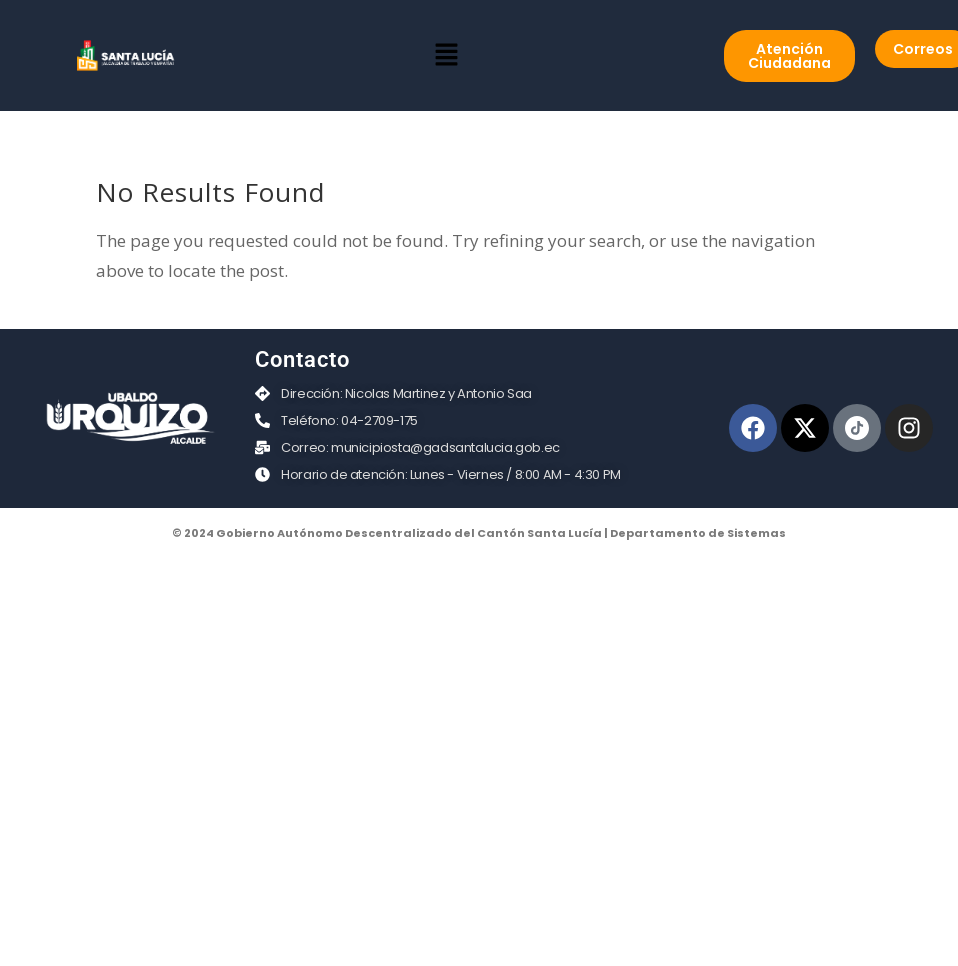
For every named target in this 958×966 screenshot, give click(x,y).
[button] (446, 55)
